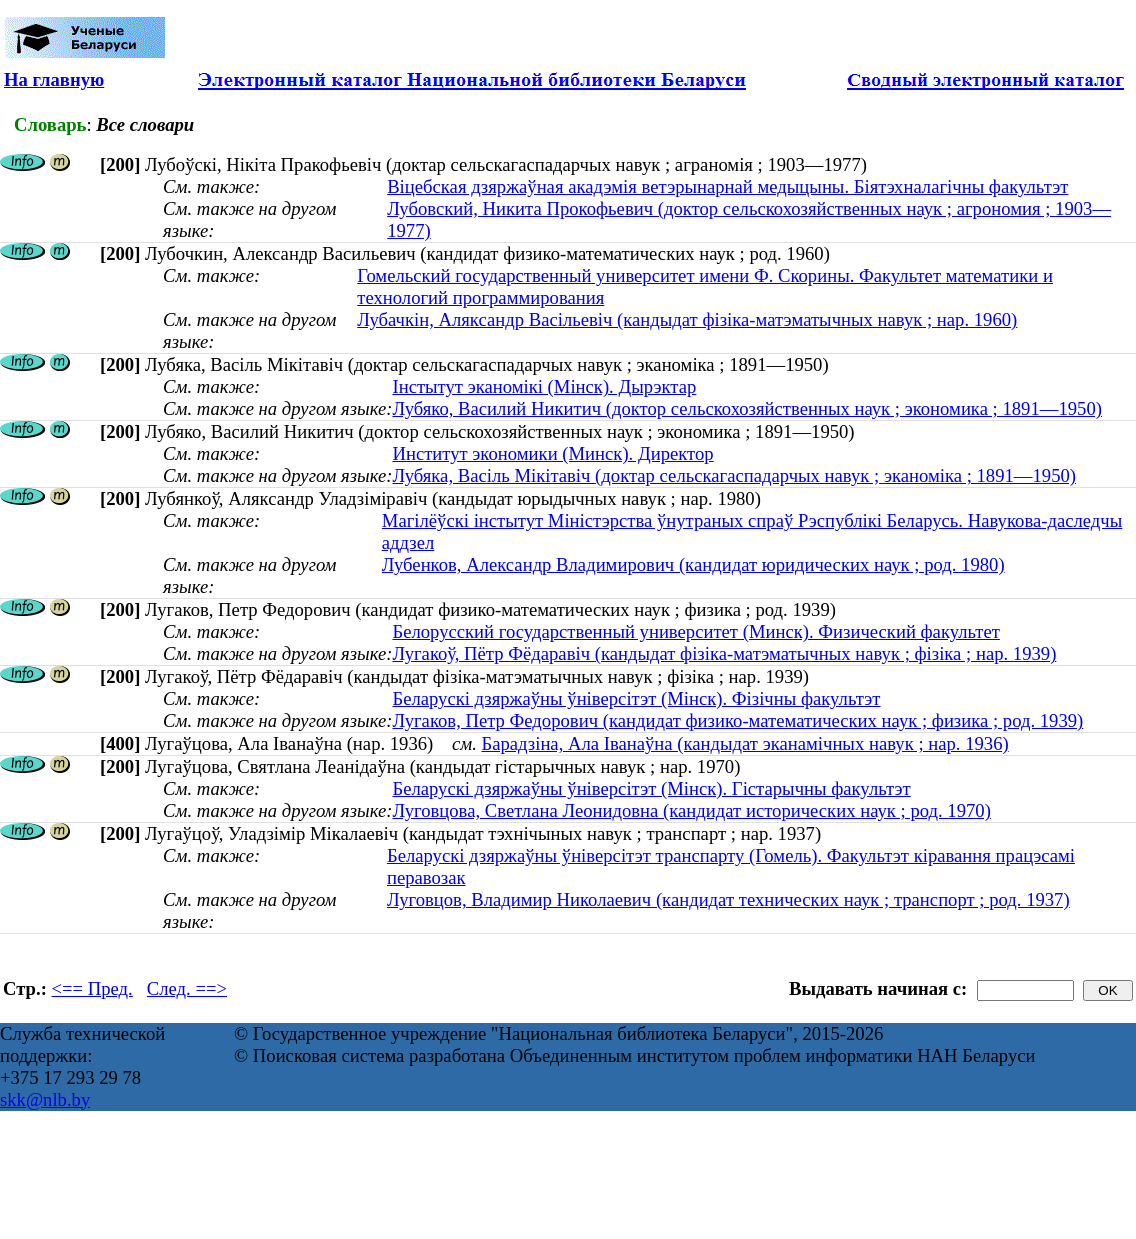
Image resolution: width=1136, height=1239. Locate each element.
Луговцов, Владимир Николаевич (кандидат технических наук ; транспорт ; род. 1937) (728, 899)
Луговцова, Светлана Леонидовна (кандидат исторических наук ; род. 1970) (691, 810)
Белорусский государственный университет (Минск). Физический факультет (695, 631)
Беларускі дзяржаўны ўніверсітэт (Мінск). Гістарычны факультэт (651, 788)
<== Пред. (92, 988)
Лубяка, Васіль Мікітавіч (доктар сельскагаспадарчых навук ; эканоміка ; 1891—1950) (734, 475)
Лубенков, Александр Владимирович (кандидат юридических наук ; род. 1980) (693, 564)
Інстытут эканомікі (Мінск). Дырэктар (544, 386)
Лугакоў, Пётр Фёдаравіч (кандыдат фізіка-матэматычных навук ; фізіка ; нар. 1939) (724, 653)
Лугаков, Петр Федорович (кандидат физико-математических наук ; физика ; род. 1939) (737, 720)
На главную (54, 79)
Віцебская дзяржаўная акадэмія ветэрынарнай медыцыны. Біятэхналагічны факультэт (727, 186)
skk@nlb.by (45, 1099)
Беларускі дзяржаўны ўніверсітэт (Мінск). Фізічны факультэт (636, 698)
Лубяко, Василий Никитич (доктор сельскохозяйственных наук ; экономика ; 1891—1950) (747, 408)
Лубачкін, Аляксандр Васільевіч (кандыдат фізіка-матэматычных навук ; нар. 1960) (687, 319)
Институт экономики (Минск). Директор (552, 453)
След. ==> (187, 988)
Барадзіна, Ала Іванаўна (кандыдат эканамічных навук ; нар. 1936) (745, 743)
